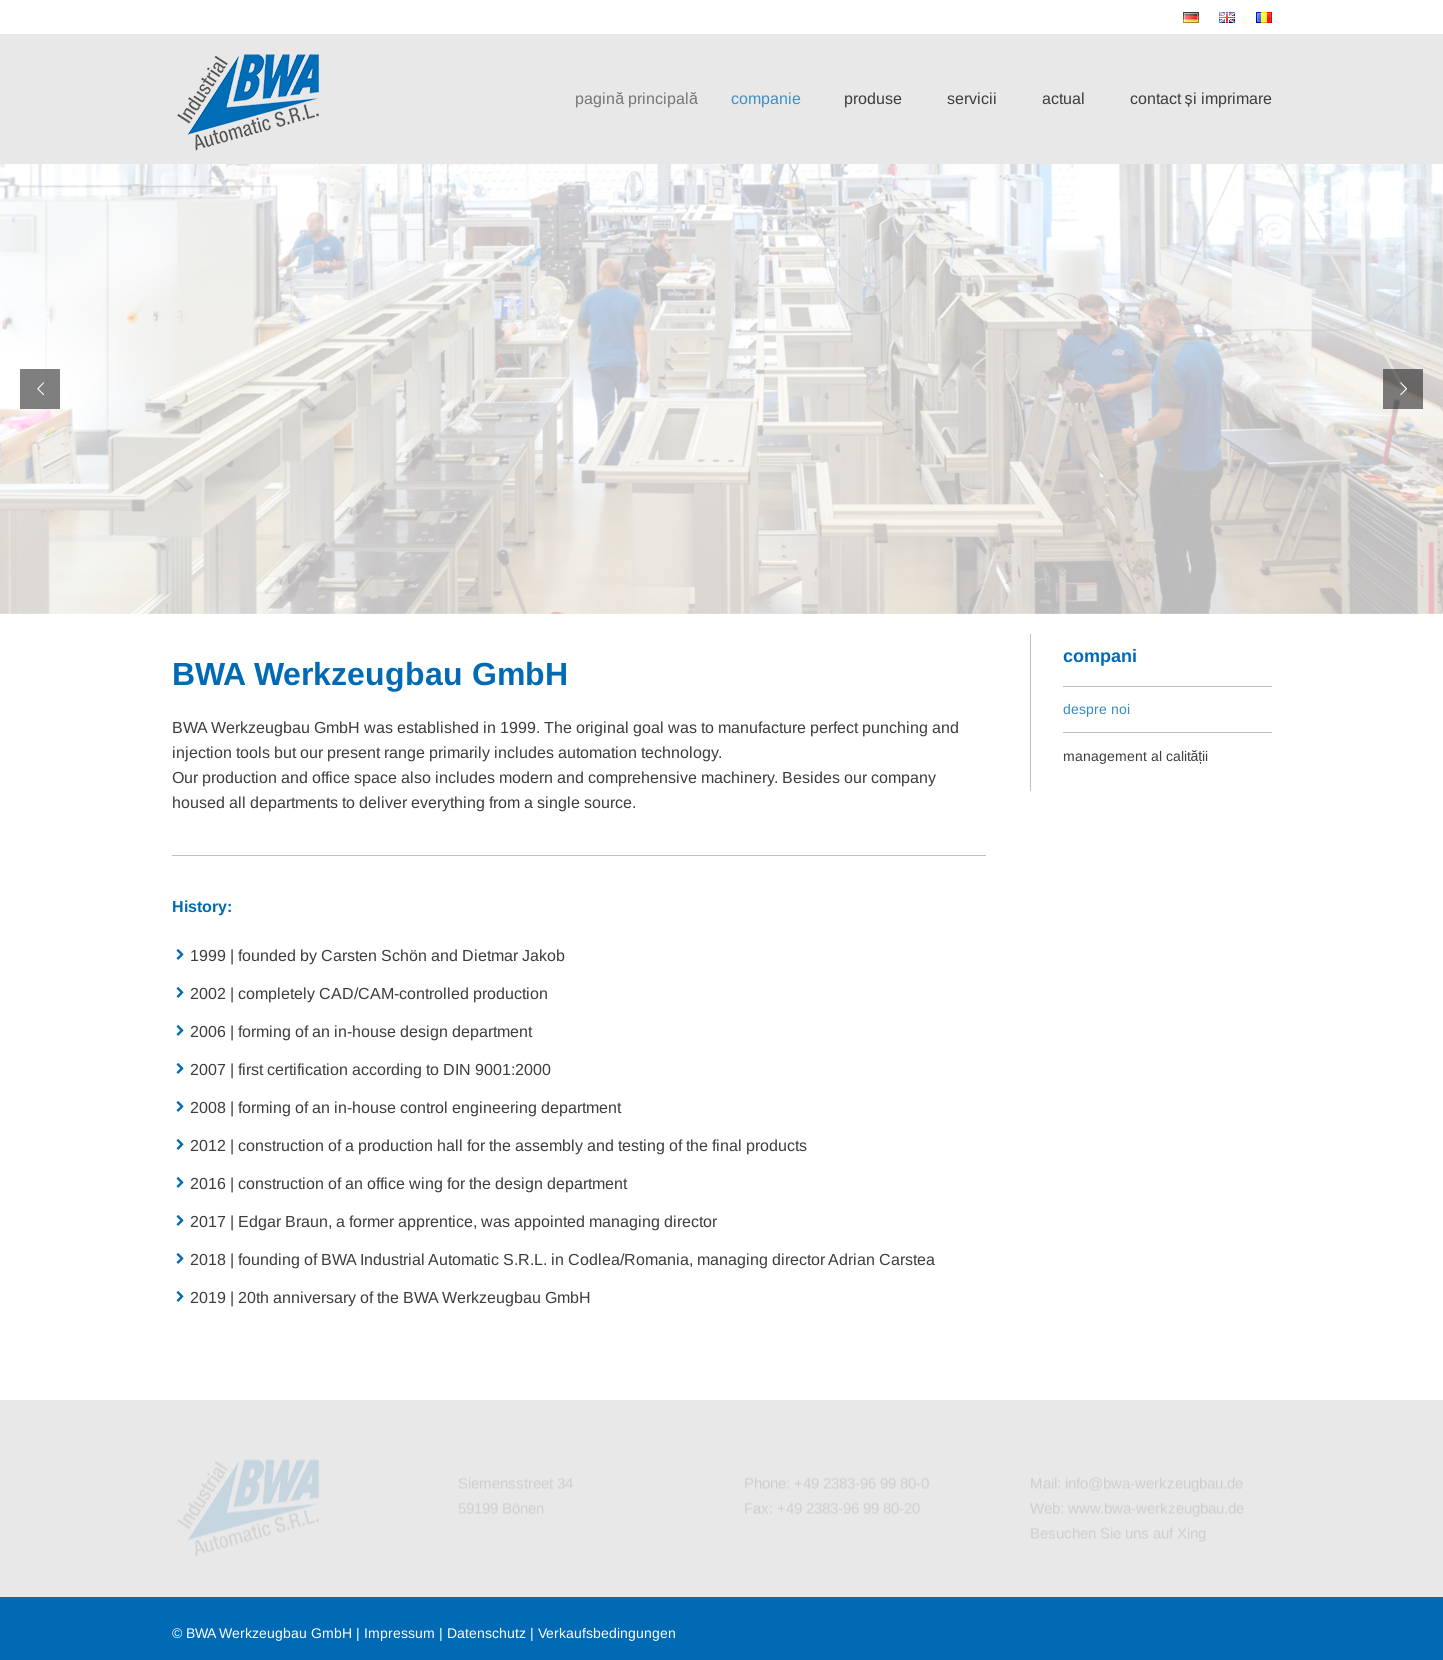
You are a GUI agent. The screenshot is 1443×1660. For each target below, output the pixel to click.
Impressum (399, 1633)
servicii (972, 98)
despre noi (1096, 709)
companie (775, 98)
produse (874, 98)
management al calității (1136, 756)
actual (1063, 98)
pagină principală (648, 98)
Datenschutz (486, 1633)
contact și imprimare (1201, 98)
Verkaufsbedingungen (607, 1633)
